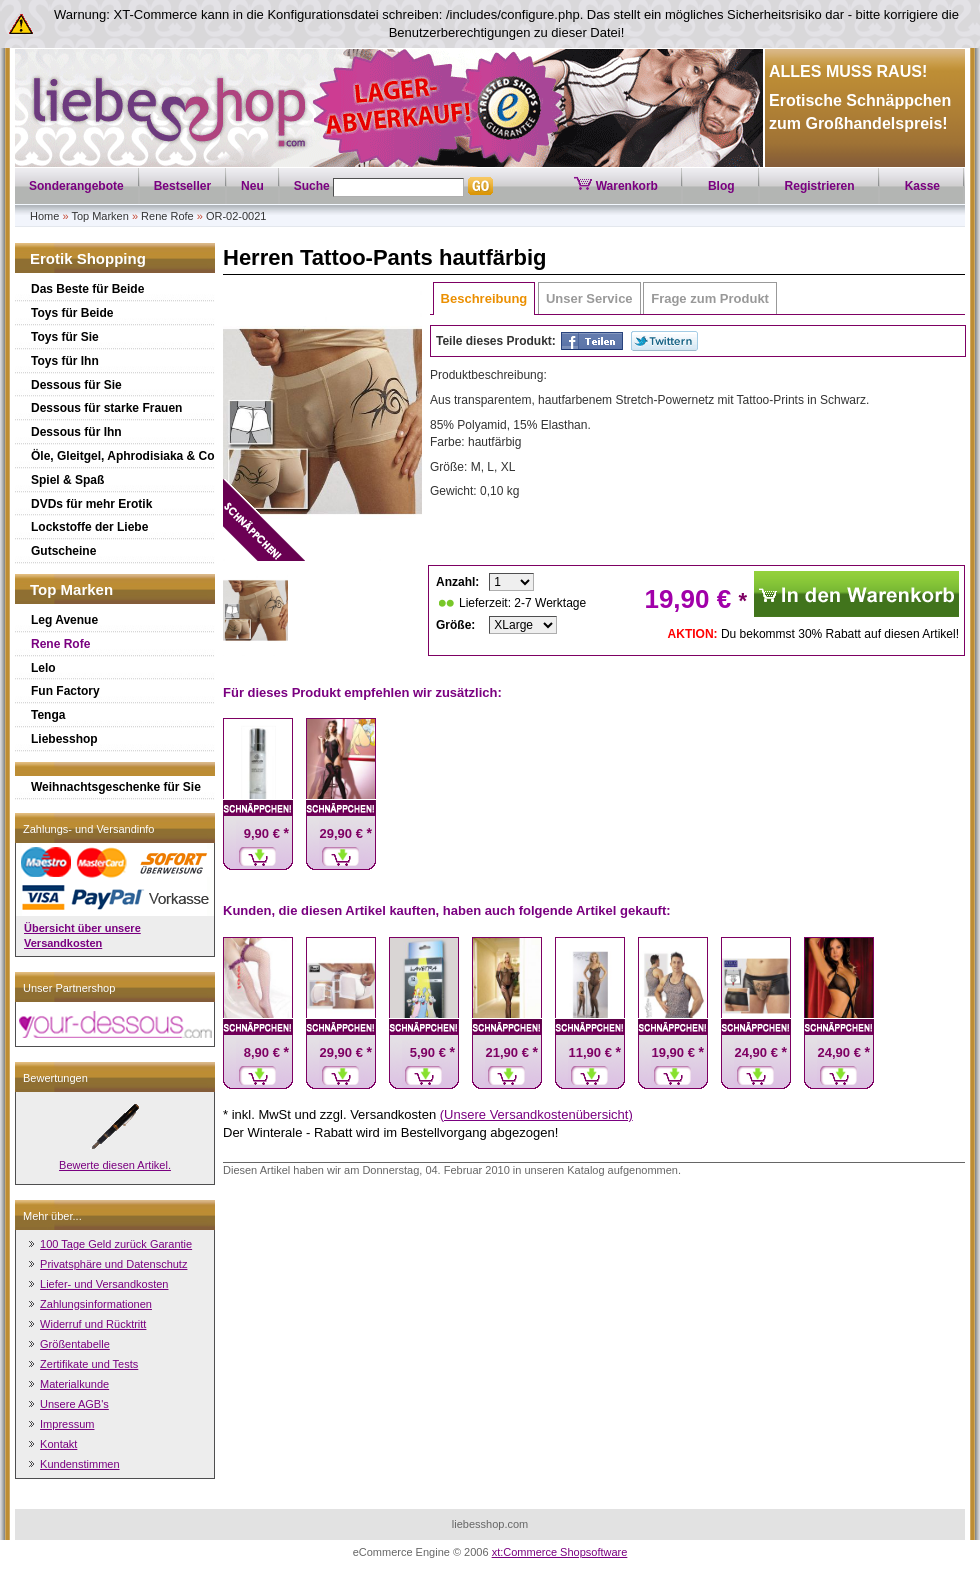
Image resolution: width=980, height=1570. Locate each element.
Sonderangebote (76, 186)
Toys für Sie (65, 337)
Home (44, 216)
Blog (721, 186)
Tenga (48, 715)
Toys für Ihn (65, 361)
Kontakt (58, 1444)
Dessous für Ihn (76, 432)
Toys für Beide (72, 313)
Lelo (43, 668)
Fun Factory (65, 691)
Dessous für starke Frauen (106, 408)
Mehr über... (52, 1216)
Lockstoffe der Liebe (89, 527)
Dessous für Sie (76, 385)
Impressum (67, 1424)
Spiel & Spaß (67, 480)
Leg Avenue (64, 620)
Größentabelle (75, 1344)
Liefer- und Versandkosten (104, 1284)
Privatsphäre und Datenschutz (113, 1264)
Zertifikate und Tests (89, 1364)
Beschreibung (484, 298)
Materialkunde (74, 1384)
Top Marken (99, 216)
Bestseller (182, 186)
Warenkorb (616, 186)
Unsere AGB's (74, 1404)
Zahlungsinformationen (96, 1304)
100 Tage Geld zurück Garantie (116, 1244)
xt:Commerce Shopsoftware (560, 1552)
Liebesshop (64, 739)
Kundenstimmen (80, 1464)
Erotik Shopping (88, 258)
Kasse (922, 186)
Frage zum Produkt (710, 298)
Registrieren (820, 186)
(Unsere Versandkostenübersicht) (536, 1114)
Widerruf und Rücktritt (93, 1324)
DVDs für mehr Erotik (91, 504)
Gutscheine (63, 551)
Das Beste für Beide (87, 289)
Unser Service (589, 298)
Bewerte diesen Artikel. (115, 1165)
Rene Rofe (167, 216)
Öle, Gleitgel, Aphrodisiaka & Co (123, 456)
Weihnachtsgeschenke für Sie (116, 787)
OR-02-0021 (236, 216)
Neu (252, 186)
